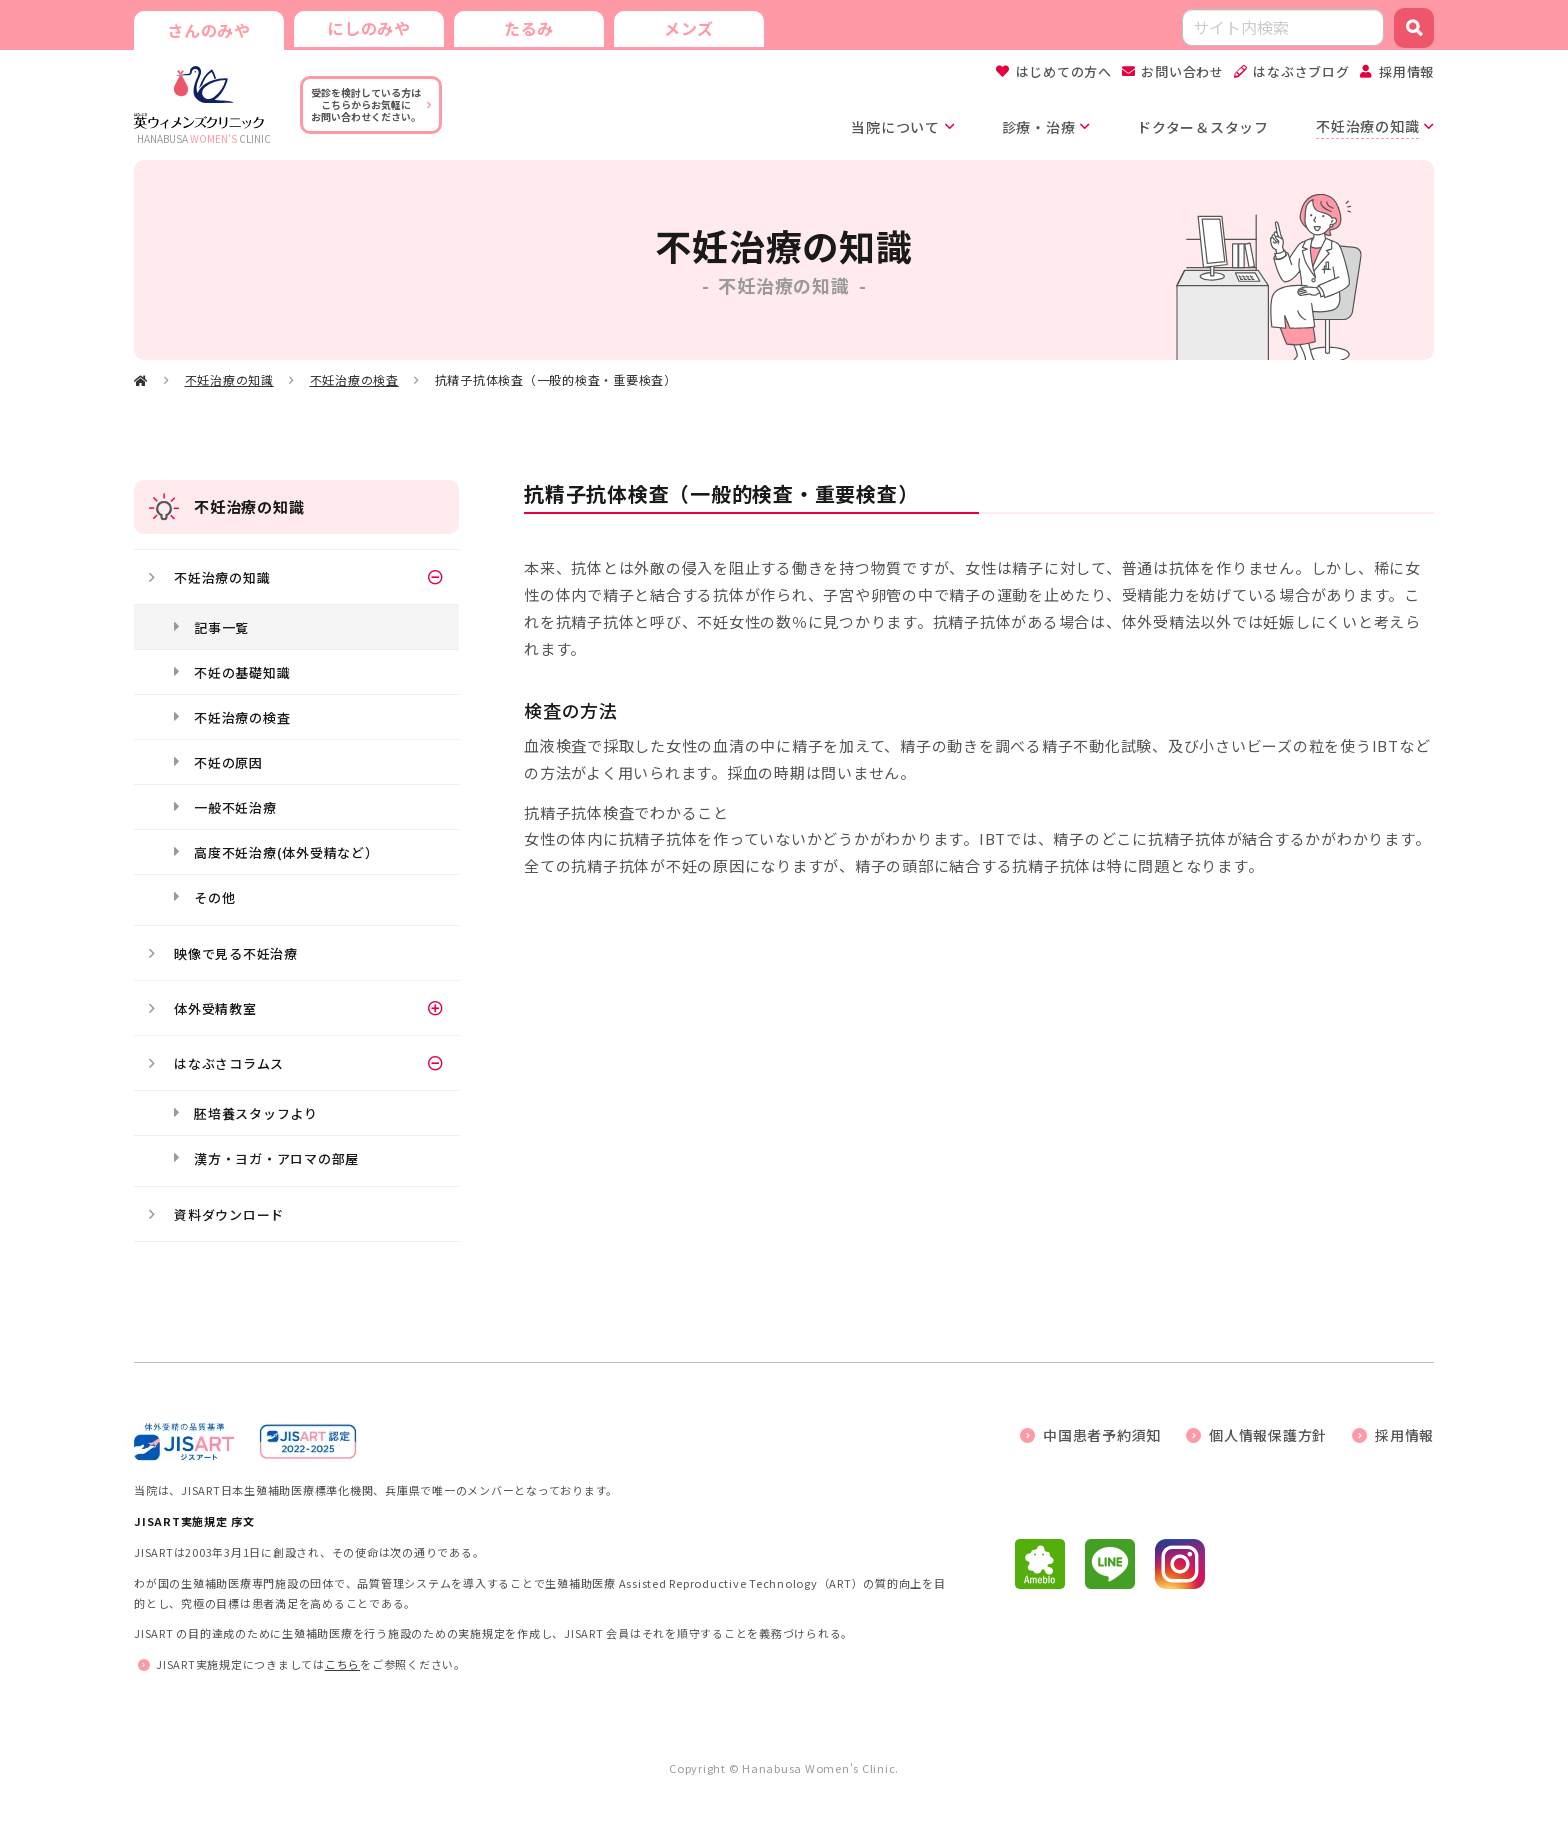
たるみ (529, 28)
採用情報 (1406, 71)
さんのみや (209, 30)
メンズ (689, 28)
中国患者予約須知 (1102, 1435)
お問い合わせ (1182, 71)
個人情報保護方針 (1268, 1435)
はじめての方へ (1064, 71)
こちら (342, 1664)
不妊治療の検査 (354, 379)
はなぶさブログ (1301, 71)
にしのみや (369, 28)
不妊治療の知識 (229, 379)
